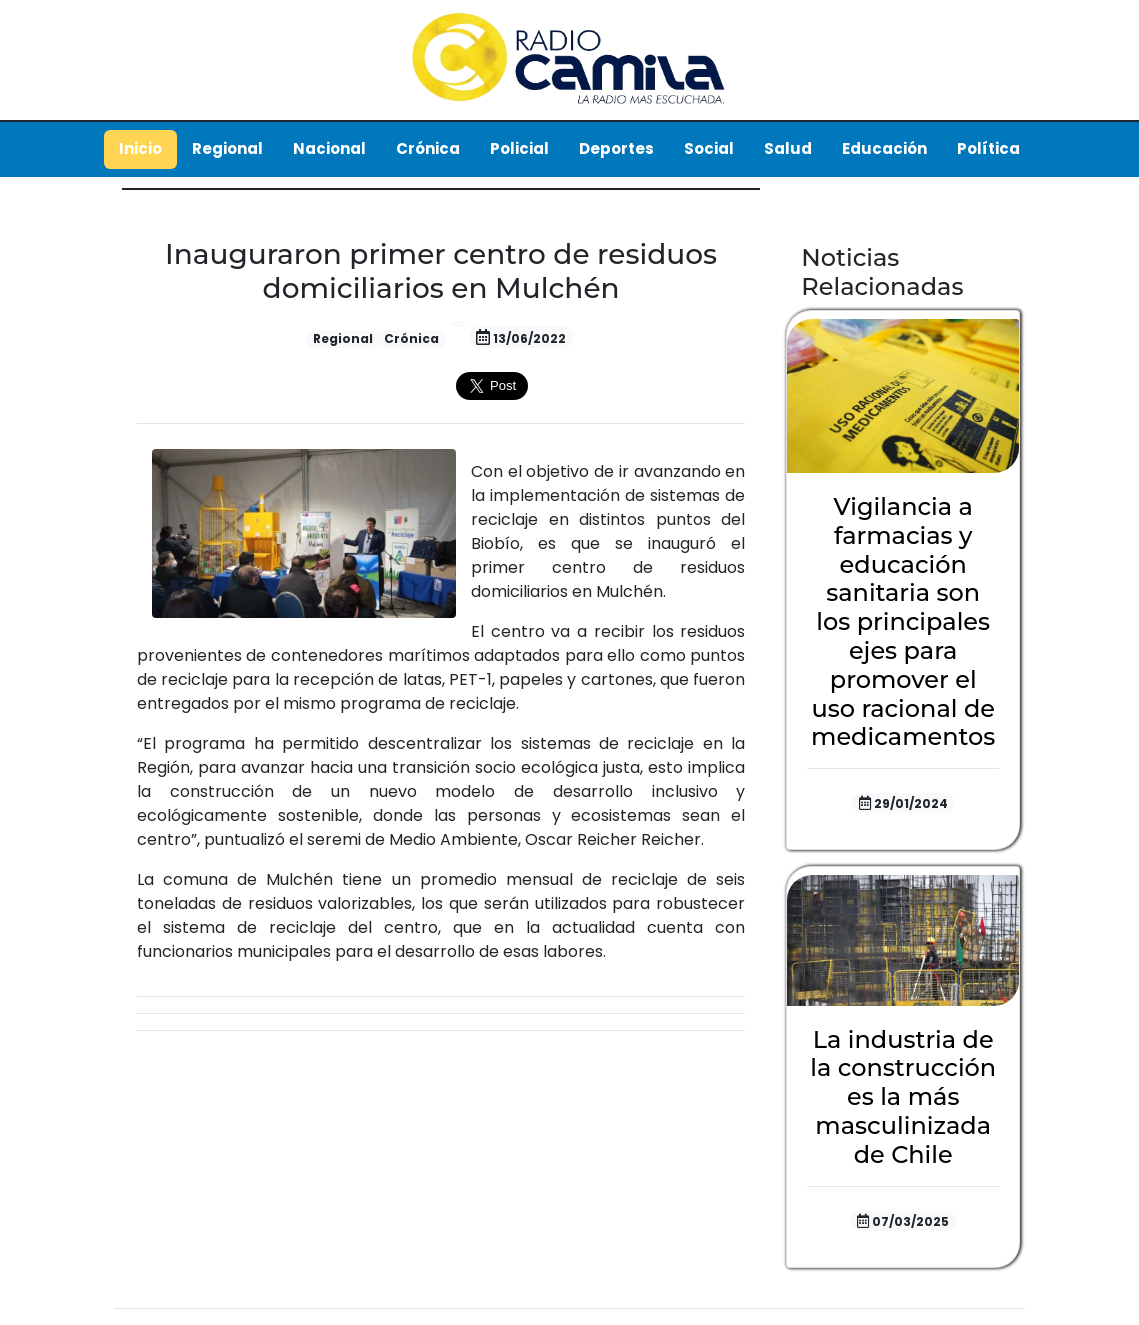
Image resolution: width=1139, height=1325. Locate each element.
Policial (519, 148)
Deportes (616, 148)
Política (988, 148)
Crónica (428, 148)
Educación (884, 148)
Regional (227, 148)
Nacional (329, 148)
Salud (788, 148)
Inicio (140, 148)
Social (709, 148)
